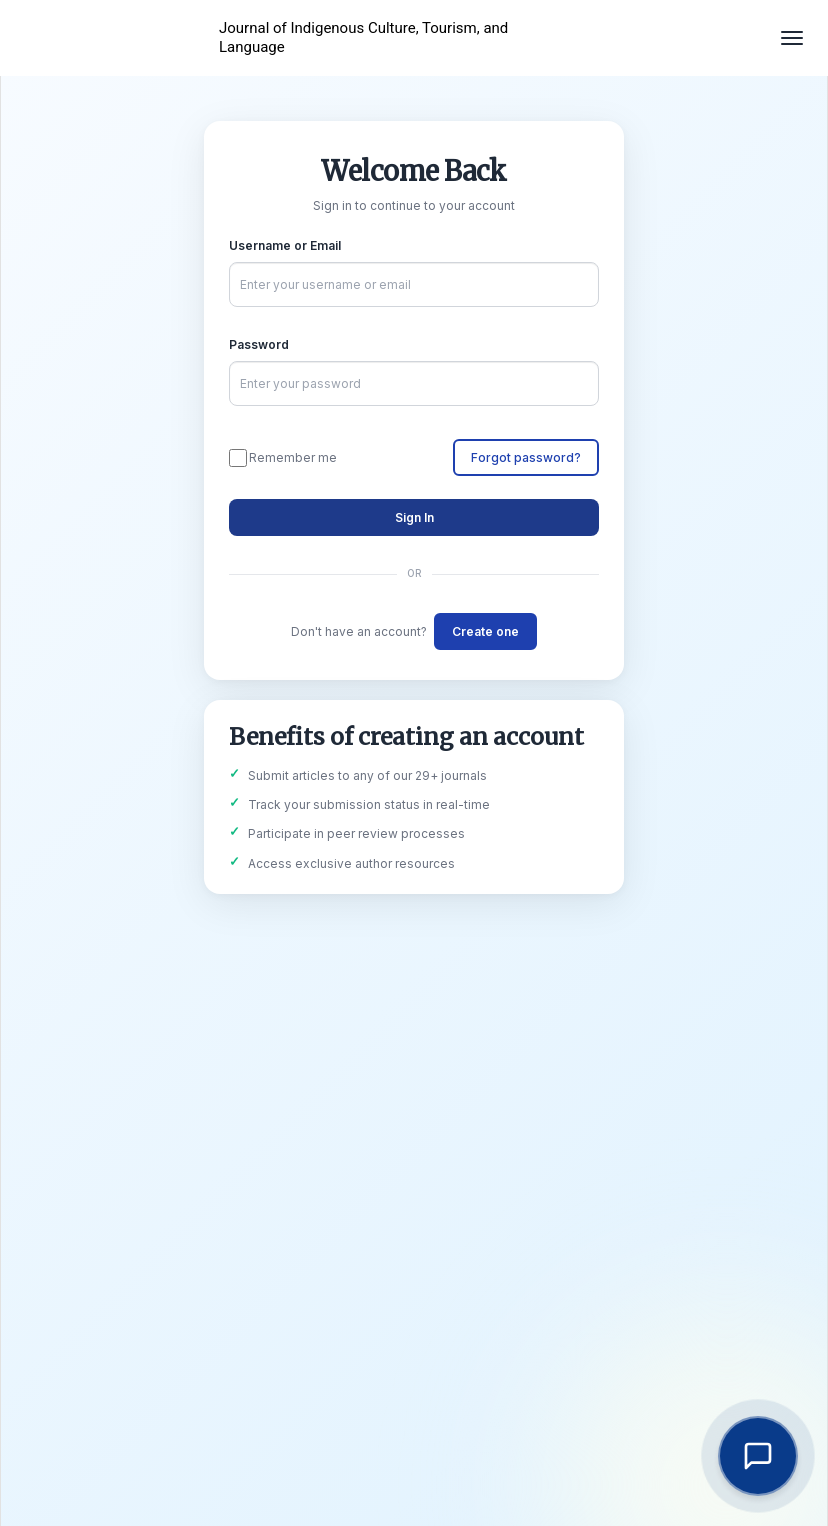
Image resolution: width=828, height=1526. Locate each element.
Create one (485, 631)
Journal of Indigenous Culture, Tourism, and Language (363, 38)
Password (259, 344)
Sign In (414, 517)
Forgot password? (526, 457)
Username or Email (285, 245)
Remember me (283, 458)
